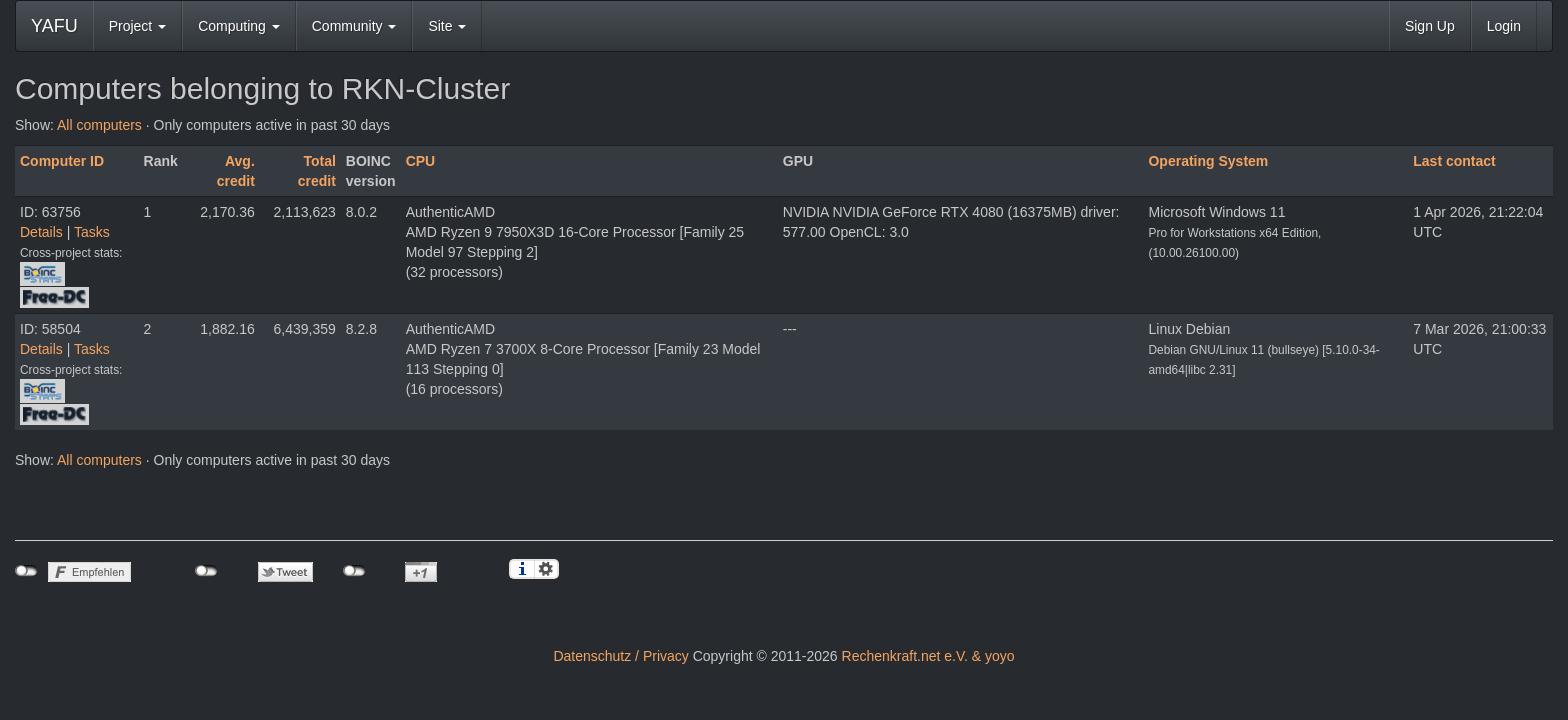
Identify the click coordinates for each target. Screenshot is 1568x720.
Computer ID (62, 161)
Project (137, 26)
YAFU (54, 26)
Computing (239, 26)
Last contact (1454, 161)
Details (41, 232)
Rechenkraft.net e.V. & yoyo (928, 656)
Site (447, 26)
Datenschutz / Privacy (620, 656)
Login (1504, 26)
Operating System (1208, 161)
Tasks (92, 232)
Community (354, 26)
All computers (99, 125)
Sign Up (1430, 26)
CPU (421, 161)
